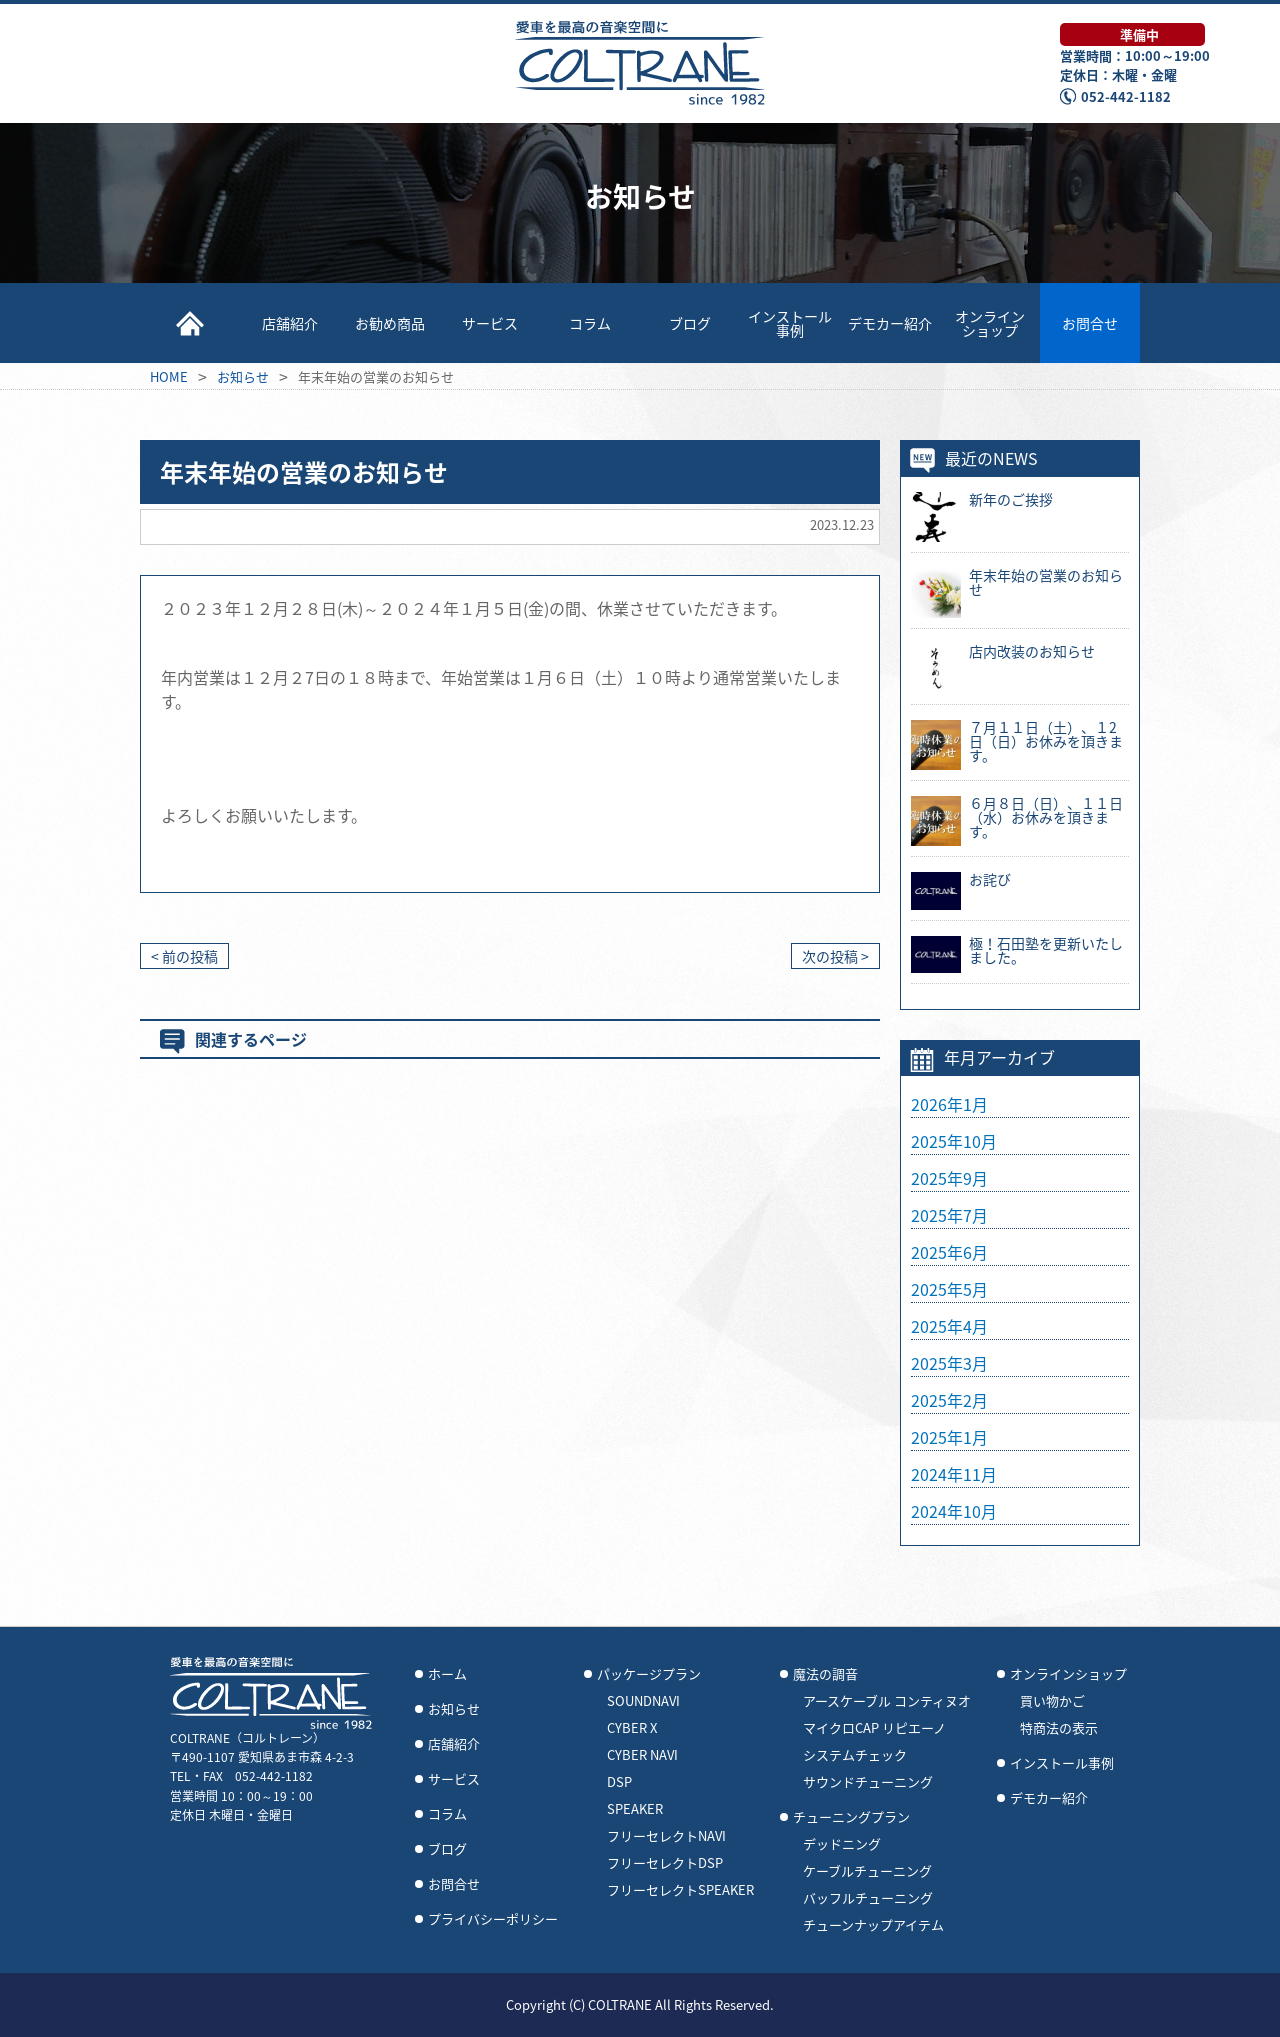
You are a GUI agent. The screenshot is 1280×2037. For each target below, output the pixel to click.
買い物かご (1052, 1701)
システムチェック (855, 1755)
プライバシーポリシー (493, 1919)
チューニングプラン (851, 1817)
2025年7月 (949, 1215)
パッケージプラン (649, 1674)
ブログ (690, 323)
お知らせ (454, 1709)
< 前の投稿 (184, 956)
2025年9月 (949, 1178)
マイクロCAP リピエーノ (874, 1728)
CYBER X (632, 1728)
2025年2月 (949, 1400)
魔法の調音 (825, 1674)
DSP (619, 1782)
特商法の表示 (1059, 1728)
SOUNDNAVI (643, 1701)
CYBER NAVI (642, 1755)
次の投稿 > (835, 956)
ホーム (447, 1674)
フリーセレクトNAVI (666, 1836)
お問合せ (1090, 323)
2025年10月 (954, 1141)
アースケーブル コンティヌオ (887, 1701)
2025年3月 (949, 1363)
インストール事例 (790, 323)
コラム (590, 323)
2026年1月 (949, 1104)
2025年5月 (949, 1289)
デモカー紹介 (890, 323)
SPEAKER (635, 1809)
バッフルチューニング (868, 1898)
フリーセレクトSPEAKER (680, 1890)
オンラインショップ (990, 323)
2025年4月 (949, 1326)
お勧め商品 (390, 323)
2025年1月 (949, 1437)
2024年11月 (954, 1474)
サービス (490, 323)
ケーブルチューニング (867, 1871)
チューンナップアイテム (873, 1925)
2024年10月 (954, 1511)
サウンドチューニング (868, 1782)
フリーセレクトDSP (665, 1863)
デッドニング (842, 1844)
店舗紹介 (290, 323)
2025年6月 (949, 1252)
